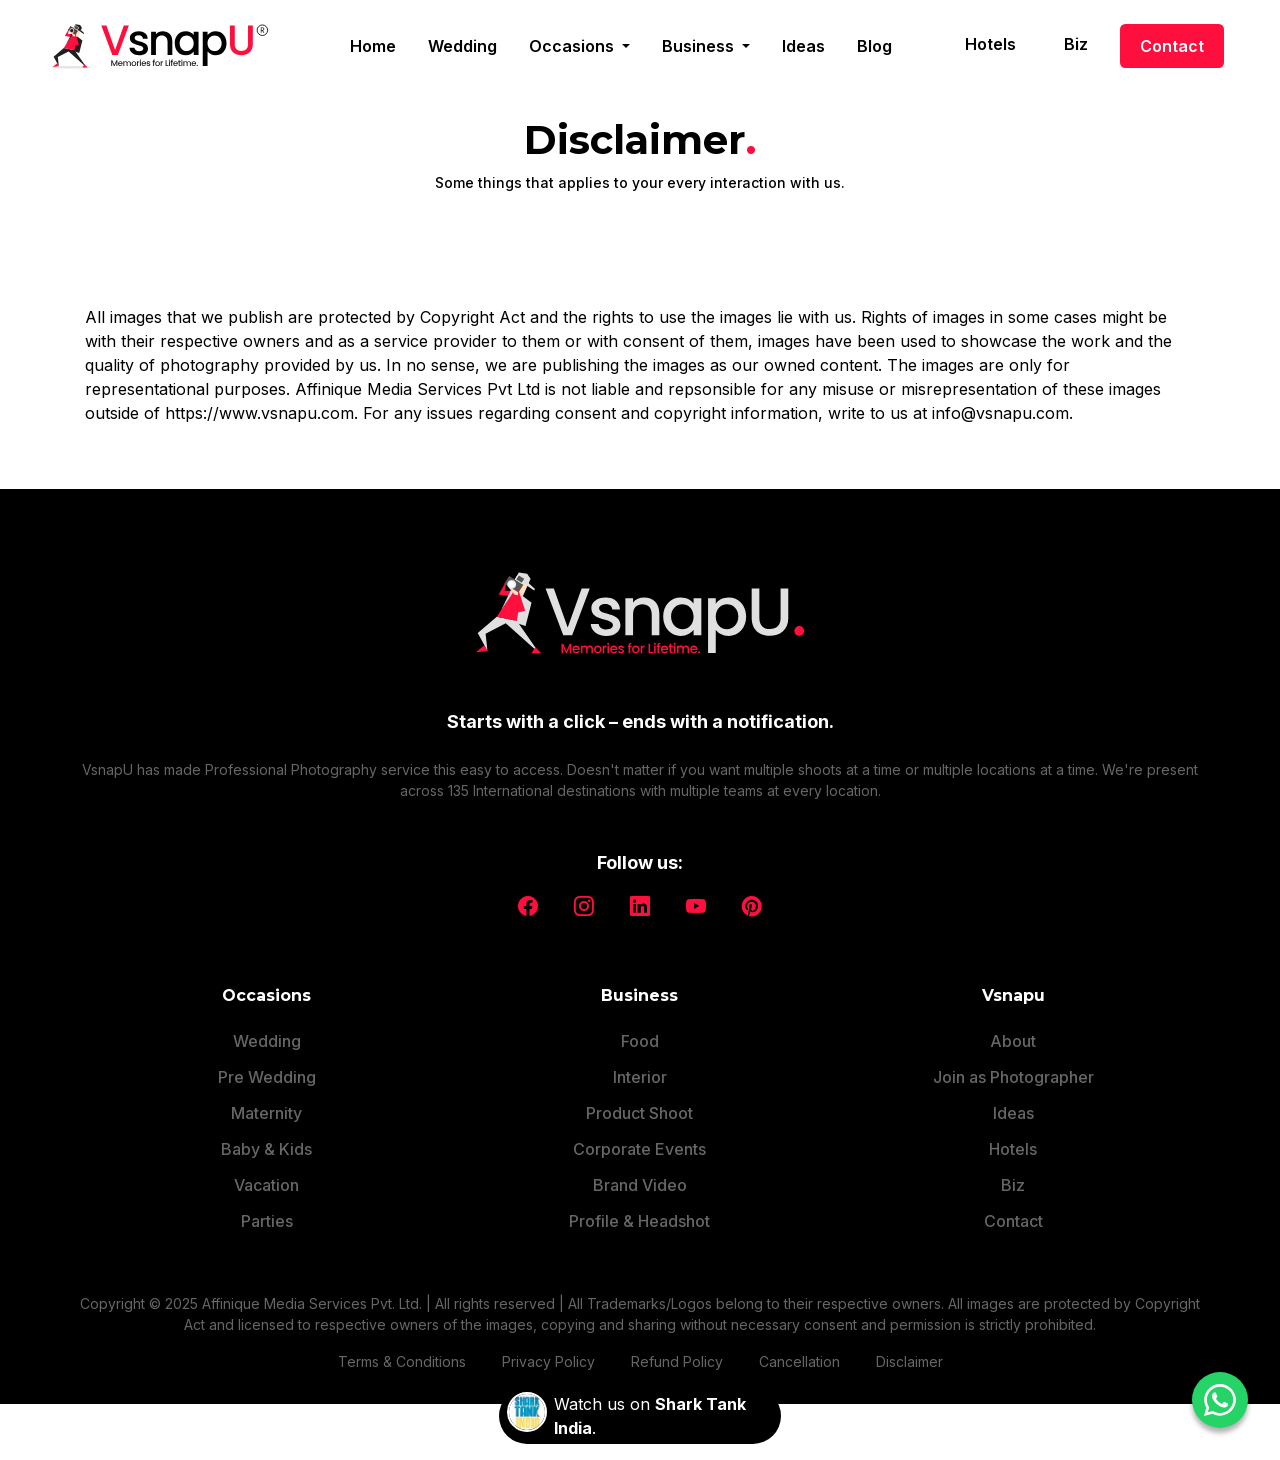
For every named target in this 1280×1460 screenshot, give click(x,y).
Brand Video (640, 1185)
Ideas (803, 46)
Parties (267, 1221)
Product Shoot (639, 1113)
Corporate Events (639, 1149)
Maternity (266, 1113)
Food (640, 1041)
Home (373, 46)
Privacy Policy (548, 1361)
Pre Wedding (267, 1077)
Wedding (462, 46)
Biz (1076, 44)
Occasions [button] (573, 46)
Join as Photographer (1013, 1077)
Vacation (266, 1185)
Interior (640, 1077)
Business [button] (700, 46)
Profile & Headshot (639, 1221)
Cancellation (799, 1361)
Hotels (990, 44)
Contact (1172, 46)
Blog (874, 46)
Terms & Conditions (402, 1361)
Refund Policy (677, 1361)
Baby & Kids (266, 1149)
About (1013, 1041)
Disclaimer (909, 1361)
